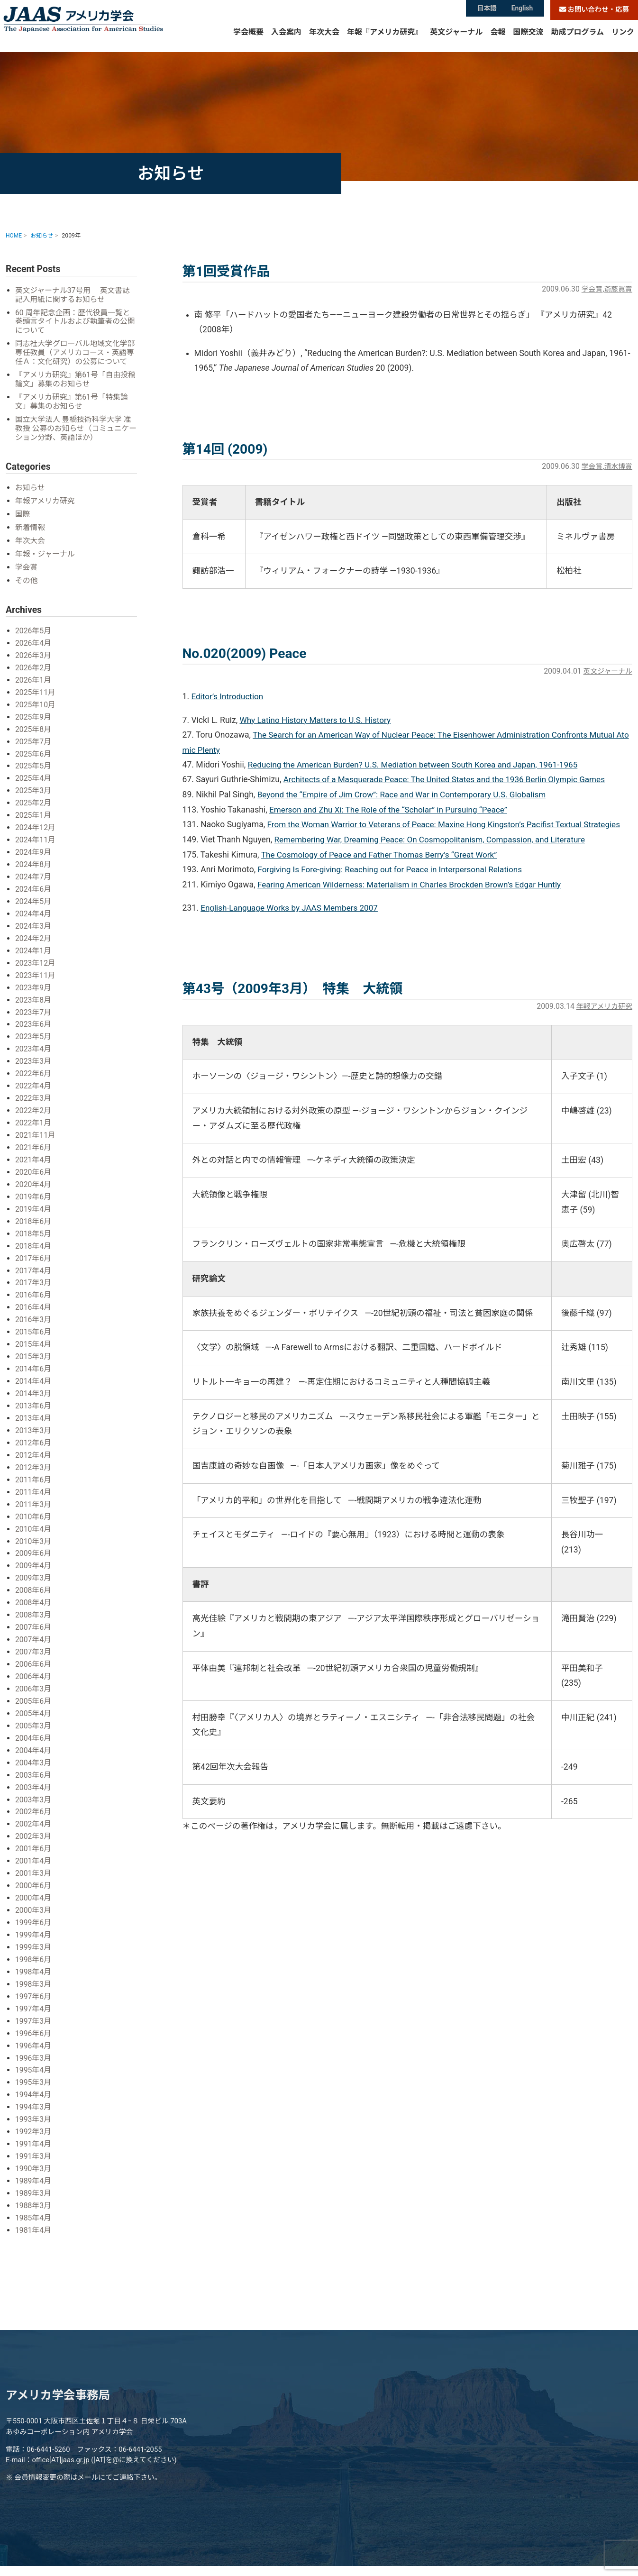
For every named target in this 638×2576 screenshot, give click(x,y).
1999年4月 (33, 1921)
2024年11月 (35, 845)
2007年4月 (33, 1631)
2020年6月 (33, 1171)
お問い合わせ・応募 (594, 10)
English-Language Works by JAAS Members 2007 (292, 908)
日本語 (486, 9)
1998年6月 (33, 1945)
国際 (23, 524)
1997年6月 (33, 1982)
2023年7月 (33, 1014)
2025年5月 (33, 772)
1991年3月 (33, 2139)
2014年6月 (33, 1365)
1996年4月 (33, 2030)
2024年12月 (35, 833)
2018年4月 (33, 1244)
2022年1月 (33, 1123)
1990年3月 (33, 2151)
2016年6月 (33, 1292)
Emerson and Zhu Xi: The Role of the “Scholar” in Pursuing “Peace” (391, 809)
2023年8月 (33, 1002)
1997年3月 (33, 2006)
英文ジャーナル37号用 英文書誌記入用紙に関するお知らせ (74, 295)
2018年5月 (33, 1232)
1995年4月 (33, 2054)
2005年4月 (33, 1703)
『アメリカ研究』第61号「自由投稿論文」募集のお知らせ (73, 389)
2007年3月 (33, 1643)
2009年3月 (33, 1570)
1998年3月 (33, 1969)
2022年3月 (33, 1099)
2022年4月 (33, 1087)
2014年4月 (33, 1377)
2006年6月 (33, 1655)
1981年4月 (33, 2211)
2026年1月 (33, 687)
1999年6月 (33, 1909)
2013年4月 (33, 1413)
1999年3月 (33, 1933)
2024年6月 (33, 893)
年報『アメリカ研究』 (384, 40)
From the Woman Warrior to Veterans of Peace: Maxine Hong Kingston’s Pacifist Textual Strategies (449, 825)
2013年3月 (33, 1425)
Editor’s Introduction (228, 696)
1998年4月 (33, 1958)
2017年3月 (33, 1280)
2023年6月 (33, 1026)
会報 (497, 40)
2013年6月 (33, 1401)
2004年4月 (33, 1740)
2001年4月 (33, 1849)
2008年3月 (33, 1607)
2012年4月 (33, 1449)
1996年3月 (33, 2042)
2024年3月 (33, 929)
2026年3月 (33, 663)
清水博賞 (617, 466)
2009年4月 (33, 1558)
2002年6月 (33, 1800)
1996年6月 (33, 2018)
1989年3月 (33, 2175)
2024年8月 (33, 869)
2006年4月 (33, 1667)
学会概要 (248, 40)
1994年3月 (33, 2090)
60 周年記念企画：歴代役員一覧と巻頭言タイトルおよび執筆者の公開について (74, 322)
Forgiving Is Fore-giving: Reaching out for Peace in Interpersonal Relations (394, 870)
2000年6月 (33, 1873)
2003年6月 (33, 1764)
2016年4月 (33, 1304)
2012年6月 (33, 1437)
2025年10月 (35, 712)
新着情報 (30, 537)
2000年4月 (33, 1885)
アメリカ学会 (94, 27)
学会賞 (589, 288)
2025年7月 (33, 748)
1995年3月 (33, 2066)
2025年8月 (33, 736)
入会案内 (286, 40)
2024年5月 (33, 905)
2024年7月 (33, 881)
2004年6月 (33, 1728)
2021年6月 (33, 1147)
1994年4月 (33, 2078)
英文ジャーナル (456, 40)
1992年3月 (33, 2114)
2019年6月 (33, 1195)
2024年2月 (33, 941)
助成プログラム (577, 40)
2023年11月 (35, 978)
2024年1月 (33, 954)
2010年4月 (33, 1522)
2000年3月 (33, 1897)
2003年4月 (33, 1776)
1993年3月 (33, 2103)
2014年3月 (33, 1389)
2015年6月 (33, 1329)
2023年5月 (33, 1038)
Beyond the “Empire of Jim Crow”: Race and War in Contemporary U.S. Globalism (406, 795)
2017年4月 (33, 1268)
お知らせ (30, 497)
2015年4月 (33, 1340)
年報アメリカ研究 (602, 1006)
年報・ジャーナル (45, 563)
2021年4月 (33, 1159)
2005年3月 (33, 1715)
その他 (26, 589)
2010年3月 (33, 1534)
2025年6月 (33, 760)
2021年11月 (35, 1135)
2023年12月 (35, 965)
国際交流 (528, 40)
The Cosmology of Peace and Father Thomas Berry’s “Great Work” (382, 854)
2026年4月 (33, 651)
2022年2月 (33, 1111)
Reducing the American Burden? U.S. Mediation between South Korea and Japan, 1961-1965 (418, 764)
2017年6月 (33, 1256)
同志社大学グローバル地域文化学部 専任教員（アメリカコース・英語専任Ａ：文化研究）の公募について (73, 357)
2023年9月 (33, 990)
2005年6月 (33, 1691)
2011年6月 (33, 1474)
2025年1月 (33, 820)
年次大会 (324, 40)
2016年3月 (33, 1316)
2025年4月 (33, 784)
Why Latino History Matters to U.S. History (317, 720)
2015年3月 (33, 1353)
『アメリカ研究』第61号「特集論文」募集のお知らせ (73, 411)
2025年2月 (33, 808)
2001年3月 (33, 1861)
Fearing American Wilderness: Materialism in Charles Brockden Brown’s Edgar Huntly (413, 885)
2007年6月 (33, 1619)
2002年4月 (33, 1812)
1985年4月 (33, 2199)
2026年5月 (33, 639)
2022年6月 (33, 1074)
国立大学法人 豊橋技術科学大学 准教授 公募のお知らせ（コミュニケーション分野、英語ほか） (75, 438)
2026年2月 (33, 675)
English (522, 9)
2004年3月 (33, 1752)
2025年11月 (35, 699)
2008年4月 (33, 1594)
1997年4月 (33, 1994)
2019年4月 (33, 1208)
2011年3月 (33, 1498)
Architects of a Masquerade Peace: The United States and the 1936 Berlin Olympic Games (449, 780)
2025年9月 (33, 724)
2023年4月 (33, 1050)
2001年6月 (33, 1836)
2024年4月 (33, 917)
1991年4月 (33, 2127)
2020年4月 (33, 1183)
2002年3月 (33, 1824)
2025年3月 (33, 796)
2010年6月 (33, 1510)
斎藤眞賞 (617, 288)
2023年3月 (33, 1062)
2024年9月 (33, 857)
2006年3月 (33, 1679)
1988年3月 (33, 2187)
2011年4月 (33, 1486)
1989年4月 (33, 2163)
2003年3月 (33, 1788)
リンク (622, 40)
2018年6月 (33, 1219)
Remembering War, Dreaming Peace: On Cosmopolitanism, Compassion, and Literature (434, 840)
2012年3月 (33, 1461)
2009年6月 (33, 1546)
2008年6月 (33, 1583)
